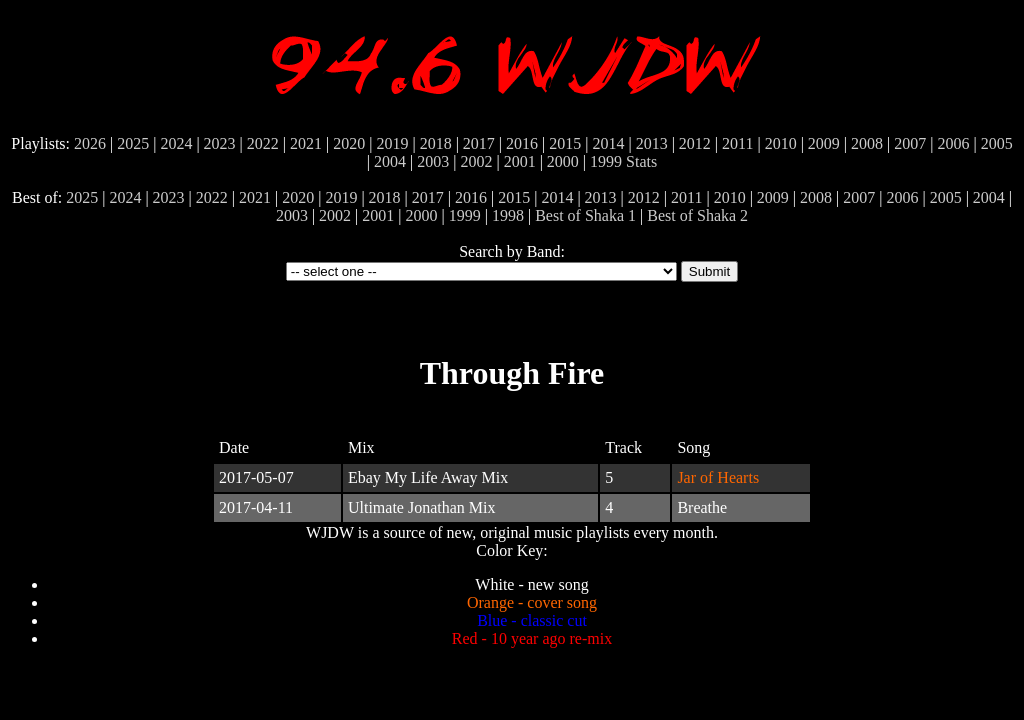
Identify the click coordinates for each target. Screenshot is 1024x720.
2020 (349, 143)
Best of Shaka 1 (585, 215)
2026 (90, 143)
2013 (652, 143)
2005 (997, 143)
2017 (479, 143)
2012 (695, 143)
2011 (737, 143)
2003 (433, 161)
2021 (306, 143)
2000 (563, 161)
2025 (133, 143)
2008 (867, 143)
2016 (522, 143)
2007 (910, 143)
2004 (390, 161)
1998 (508, 215)
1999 (606, 161)
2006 (953, 143)
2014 (608, 143)
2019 (392, 143)
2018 (436, 143)
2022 (263, 143)
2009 (824, 143)
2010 (781, 143)
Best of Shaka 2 (697, 215)
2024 (176, 143)
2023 (220, 143)
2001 (520, 161)
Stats (641, 161)
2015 (565, 143)
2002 (476, 161)
